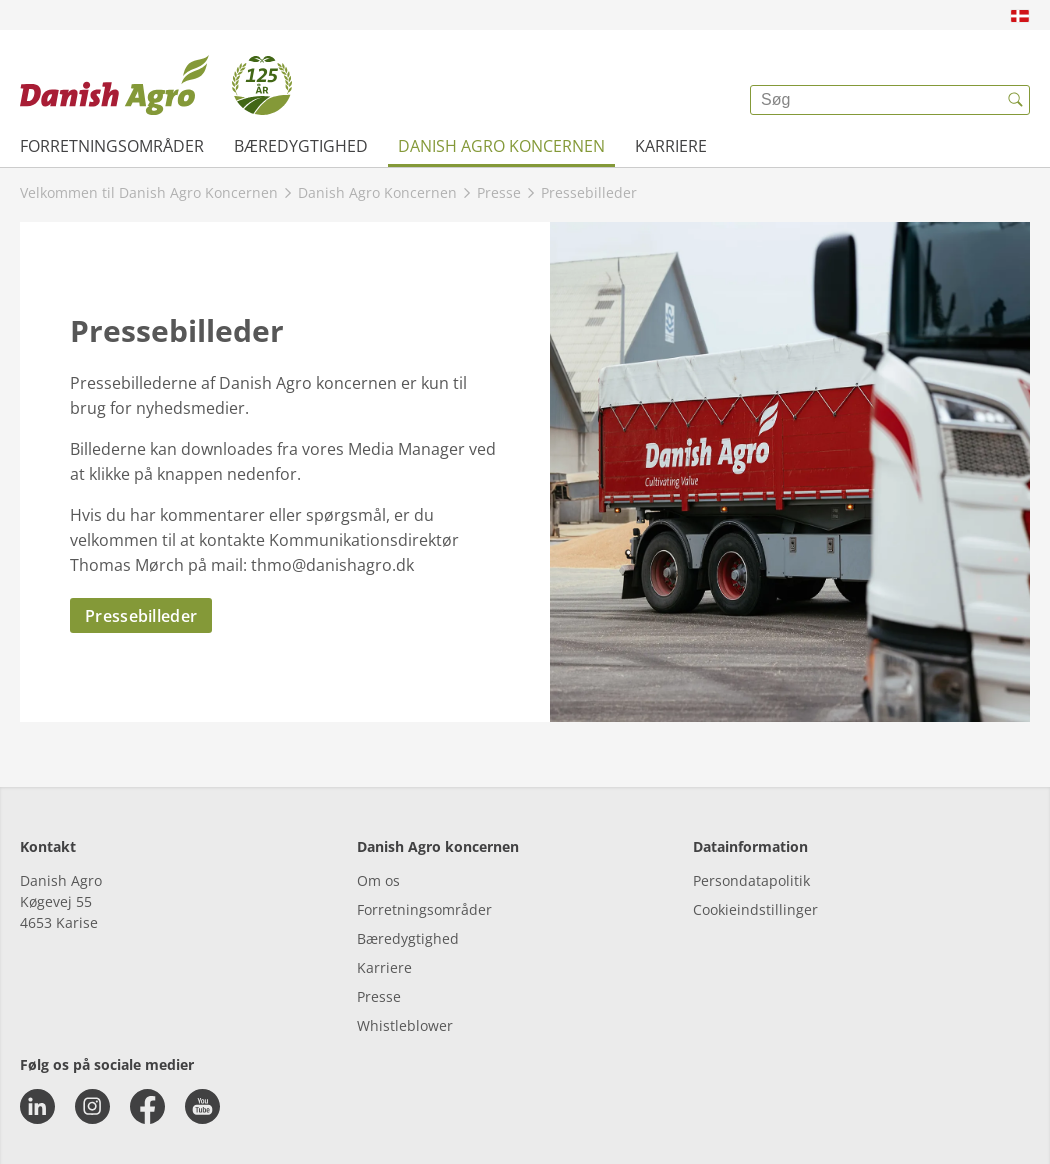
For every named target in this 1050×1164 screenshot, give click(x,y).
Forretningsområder (112, 146)
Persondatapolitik (751, 880)
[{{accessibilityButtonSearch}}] (1015, 100)
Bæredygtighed (301, 146)
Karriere (671, 146)
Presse (379, 996)
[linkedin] (37, 1106)
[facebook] (147, 1106)
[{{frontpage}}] (156, 85)
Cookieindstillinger (755, 909)
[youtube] (202, 1106)
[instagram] (92, 1106)
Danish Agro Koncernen (501, 146)
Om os (378, 880)
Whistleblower (405, 1025)
